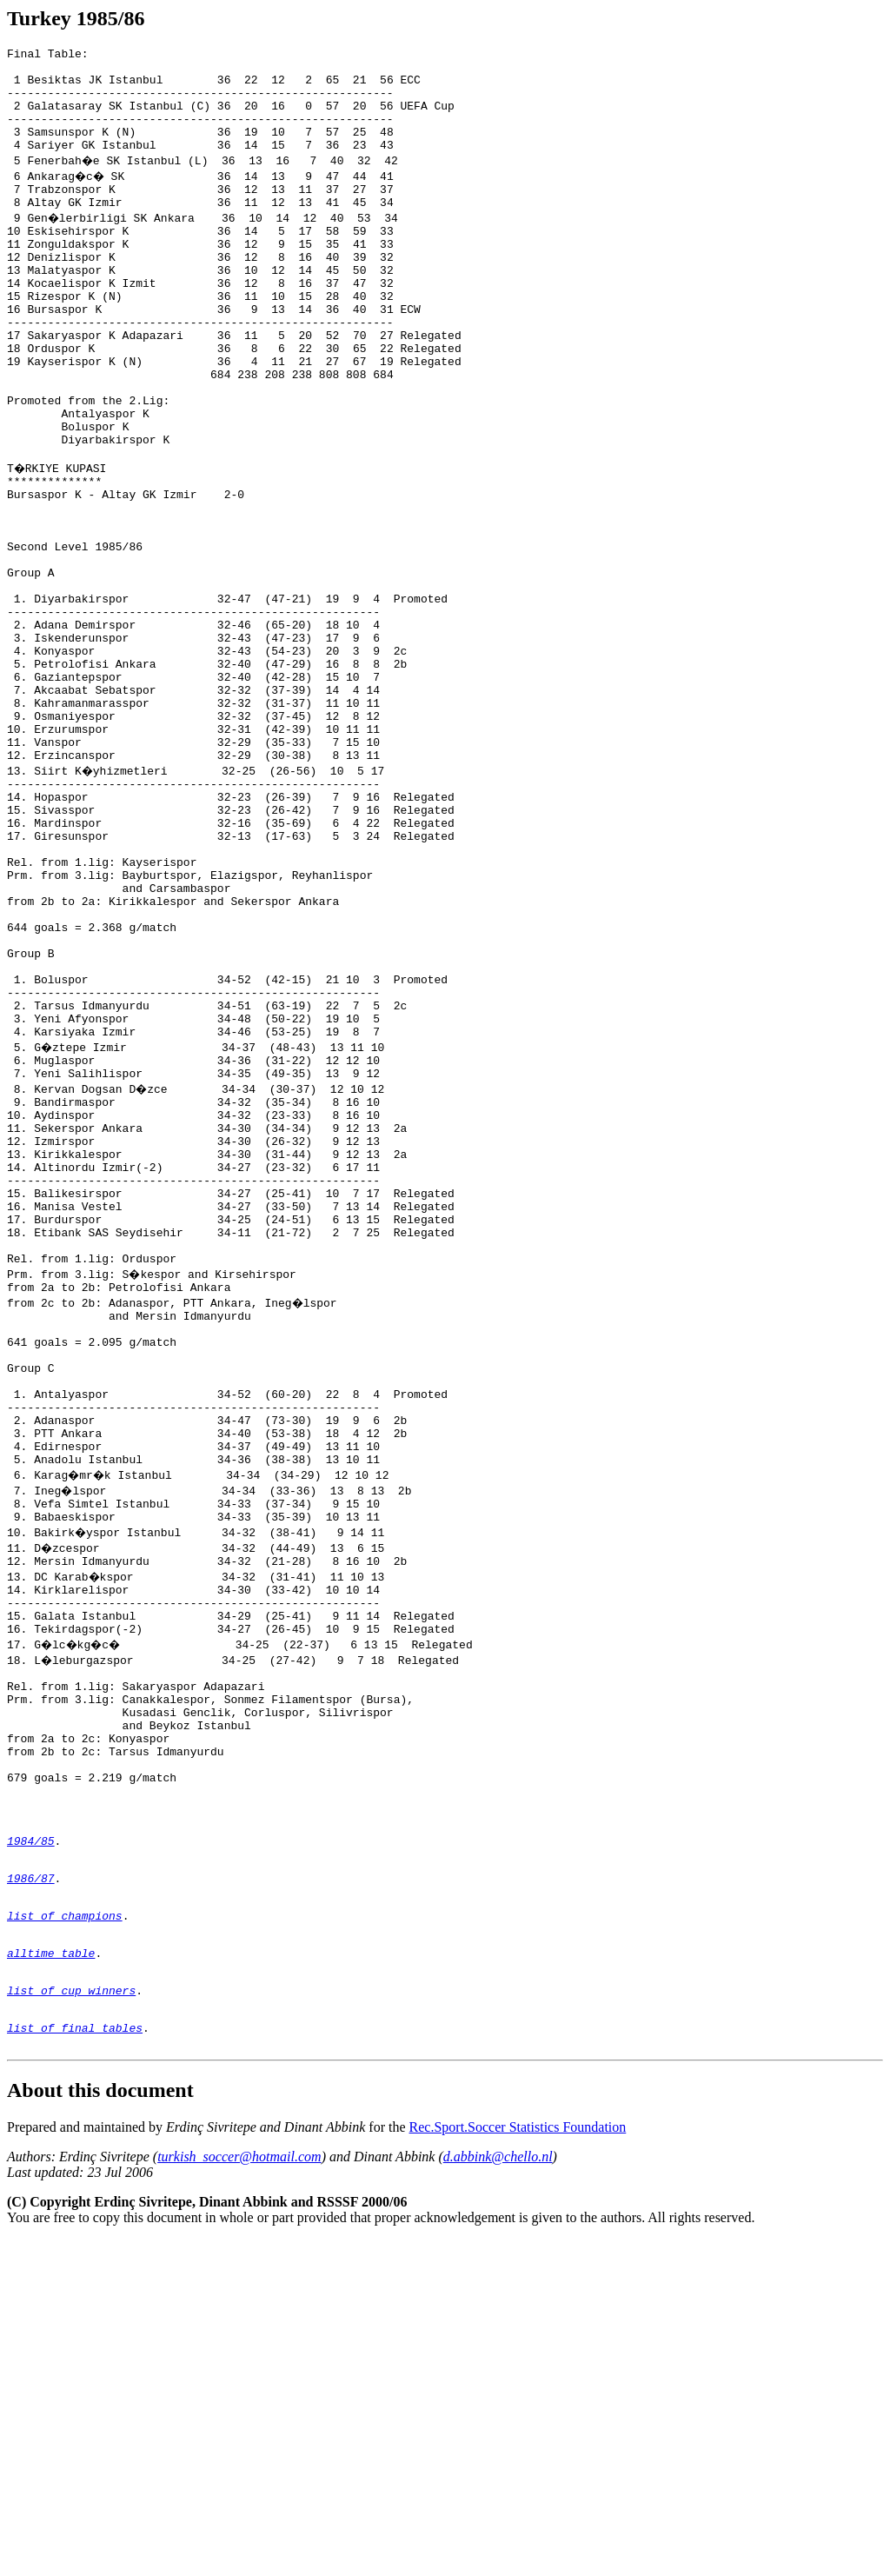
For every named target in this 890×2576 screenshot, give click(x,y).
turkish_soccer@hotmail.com (239, 2493)
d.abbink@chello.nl (498, 2493)
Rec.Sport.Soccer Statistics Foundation (518, 2463)
